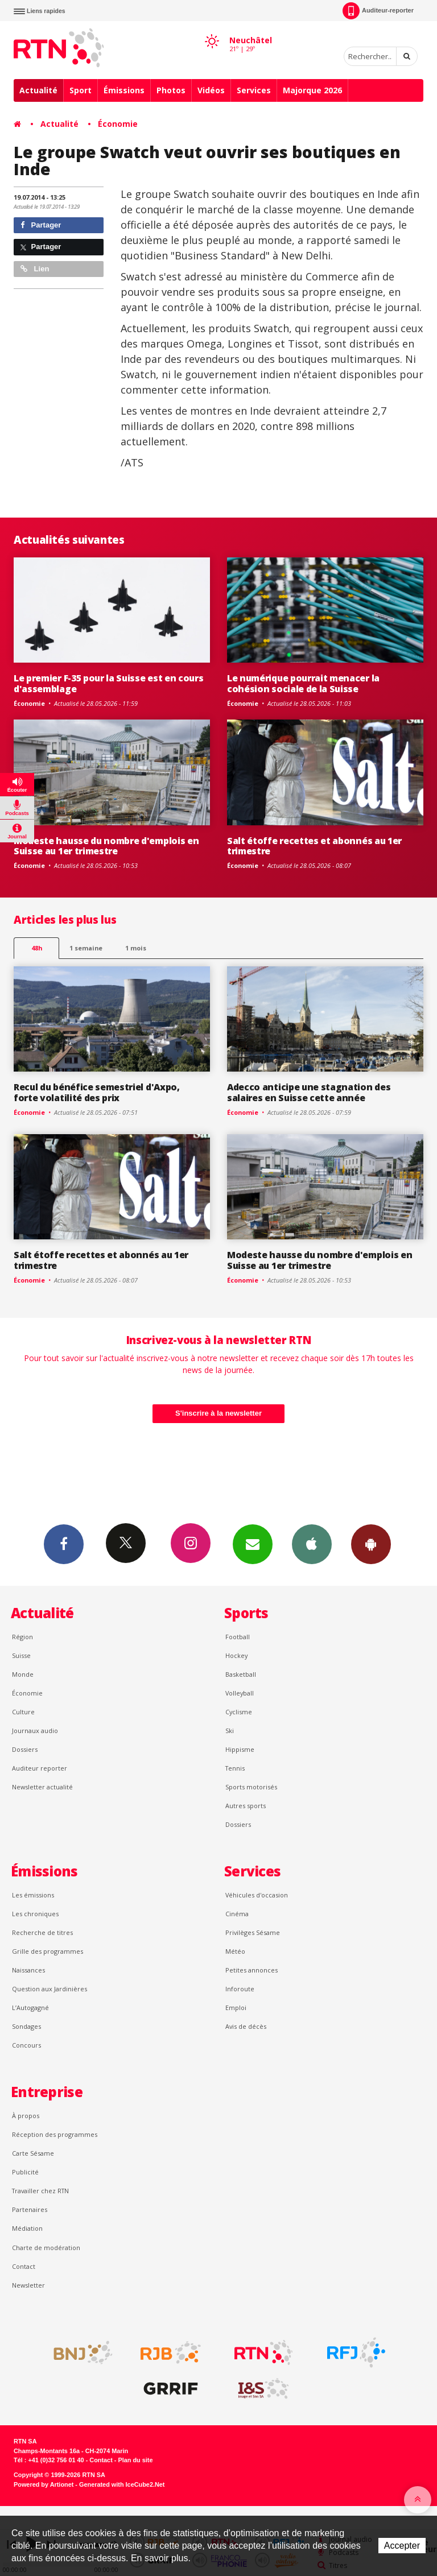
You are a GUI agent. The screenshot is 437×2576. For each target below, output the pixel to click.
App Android (371, 1543)
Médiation (27, 2228)
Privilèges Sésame (252, 1932)
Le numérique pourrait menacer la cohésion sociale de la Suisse (303, 683)
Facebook (64, 1543)
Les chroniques (35, 1913)
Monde (23, 1674)
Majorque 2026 (312, 90)
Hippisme (239, 1749)
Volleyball (239, 1693)
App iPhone (312, 1543)
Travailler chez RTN (40, 2190)
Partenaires (29, 2209)
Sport (80, 90)
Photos (170, 90)
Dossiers (25, 1749)
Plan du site (135, 2460)
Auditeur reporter (39, 1768)
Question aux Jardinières (49, 1988)
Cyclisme (238, 1711)
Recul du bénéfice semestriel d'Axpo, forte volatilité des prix (97, 1092)
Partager (40, 225)
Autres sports (245, 1805)
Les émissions (33, 1895)
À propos (25, 2115)
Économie (118, 123)
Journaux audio (35, 1730)
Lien (34, 268)
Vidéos (211, 90)
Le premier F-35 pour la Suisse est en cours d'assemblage (108, 683)
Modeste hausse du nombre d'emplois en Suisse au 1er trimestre (106, 846)
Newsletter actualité (42, 1787)
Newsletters (253, 1543)
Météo (235, 1951)
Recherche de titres (42, 1932)
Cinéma (237, 1913)
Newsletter (28, 2285)
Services (254, 90)
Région (22, 1636)
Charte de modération (46, 2247)
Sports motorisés (251, 1787)
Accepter (402, 2545)
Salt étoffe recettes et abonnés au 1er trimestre (314, 846)
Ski (229, 1730)
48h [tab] (36, 948)
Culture (23, 1711)
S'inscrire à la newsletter (218, 1413)
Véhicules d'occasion (256, 1895)
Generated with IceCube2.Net (121, 2484)
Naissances (28, 1970)
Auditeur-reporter (378, 10)
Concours (26, 2045)
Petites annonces (251, 1970)
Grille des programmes (47, 1951)
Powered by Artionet (43, 2484)
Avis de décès (245, 2026)
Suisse (21, 1655)
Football (237, 1636)
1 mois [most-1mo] (135, 948)
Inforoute (239, 1988)
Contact (23, 2266)
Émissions (124, 90)
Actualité (38, 90)
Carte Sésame (33, 2153)
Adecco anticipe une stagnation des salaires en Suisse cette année (308, 1092)
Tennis (235, 1768)
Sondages (26, 2026)
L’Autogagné (30, 2007)
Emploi (235, 2007)
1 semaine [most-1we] (85, 948)
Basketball (240, 1674)
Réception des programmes (54, 2134)
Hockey (236, 1655)
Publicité (25, 2172)
